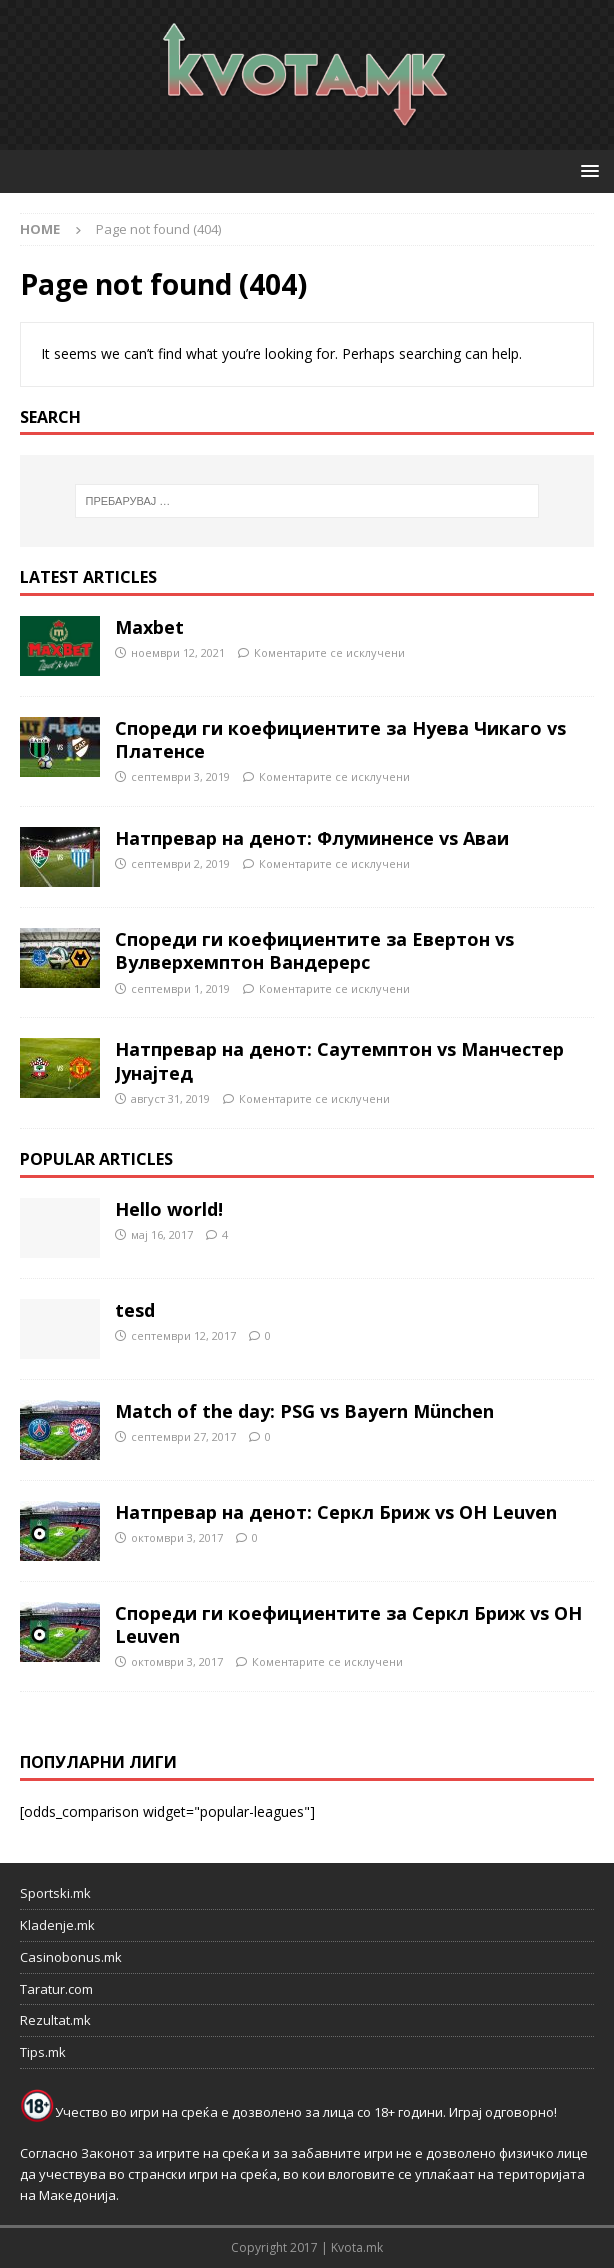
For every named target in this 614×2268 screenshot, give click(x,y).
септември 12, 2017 (183, 1335)
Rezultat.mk (55, 2020)
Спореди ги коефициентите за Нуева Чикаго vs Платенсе (340, 739)
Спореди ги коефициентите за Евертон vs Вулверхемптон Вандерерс (314, 950)
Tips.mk (43, 2052)
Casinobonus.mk (71, 1957)
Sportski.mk (55, 1893)
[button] (586, 170)
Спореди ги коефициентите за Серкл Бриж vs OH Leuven (348, 1624)
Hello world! (169, 1209)
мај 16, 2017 (162, 1234)
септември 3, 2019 (180, 776)
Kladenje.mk (57, 1925)
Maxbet (149, 627)
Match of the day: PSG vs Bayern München (304, 1411)
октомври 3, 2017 (177, 1537)
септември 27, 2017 (183, 1436)
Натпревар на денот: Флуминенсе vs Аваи (312, 838)
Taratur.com (56, 1989)
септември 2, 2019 (180, 863)
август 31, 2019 (170, 1098)
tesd (135, 1310)
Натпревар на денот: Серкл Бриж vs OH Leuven (336, 1512)
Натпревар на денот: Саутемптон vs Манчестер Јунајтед (339, 1060)
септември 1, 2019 (180, 988)
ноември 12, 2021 (178, 652)
